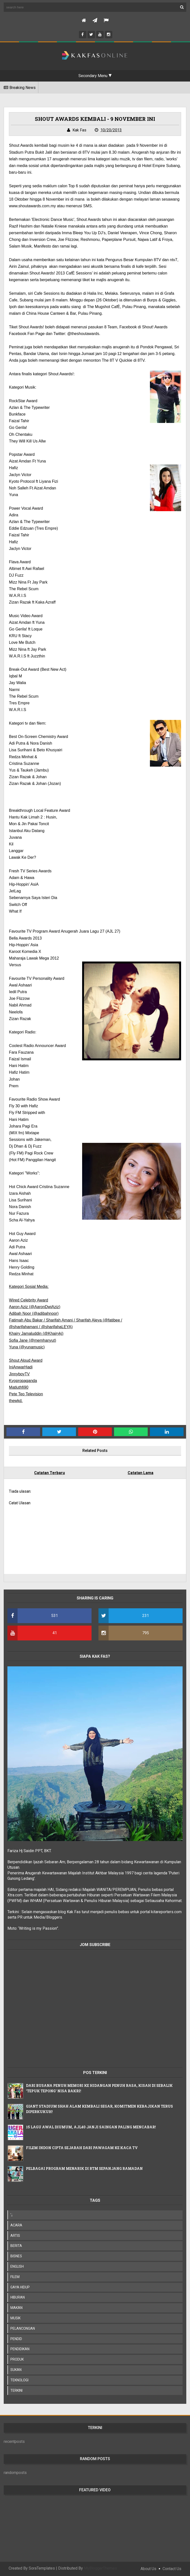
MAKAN (16, 2308)
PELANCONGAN (22, 2328)
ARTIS (15, 2236)
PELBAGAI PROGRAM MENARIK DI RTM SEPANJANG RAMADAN (84, 2168)
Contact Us (172, 2568)
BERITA (16, 2246)
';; (11, 2215)
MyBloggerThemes (100, 2568)
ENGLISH (17, 2266)
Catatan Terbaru (49, 1472)
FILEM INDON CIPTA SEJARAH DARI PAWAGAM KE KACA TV (82, 2147)
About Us (148, 2568)
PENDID (16, 2339)
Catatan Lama (140, 1472)
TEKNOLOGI (19, 2380)
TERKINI (16, 2390)
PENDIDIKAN (19, 2349)
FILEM (15, 2277)
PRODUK (17, 2359)
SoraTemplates (42, 2568)
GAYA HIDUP (20, 2287)
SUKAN (16, 2370)
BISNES (16, 2256)
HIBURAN (17, 2297)
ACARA (16, 2225)
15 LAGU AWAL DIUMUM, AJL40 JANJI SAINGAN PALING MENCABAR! (91, 2127)
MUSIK (15, 2318)
